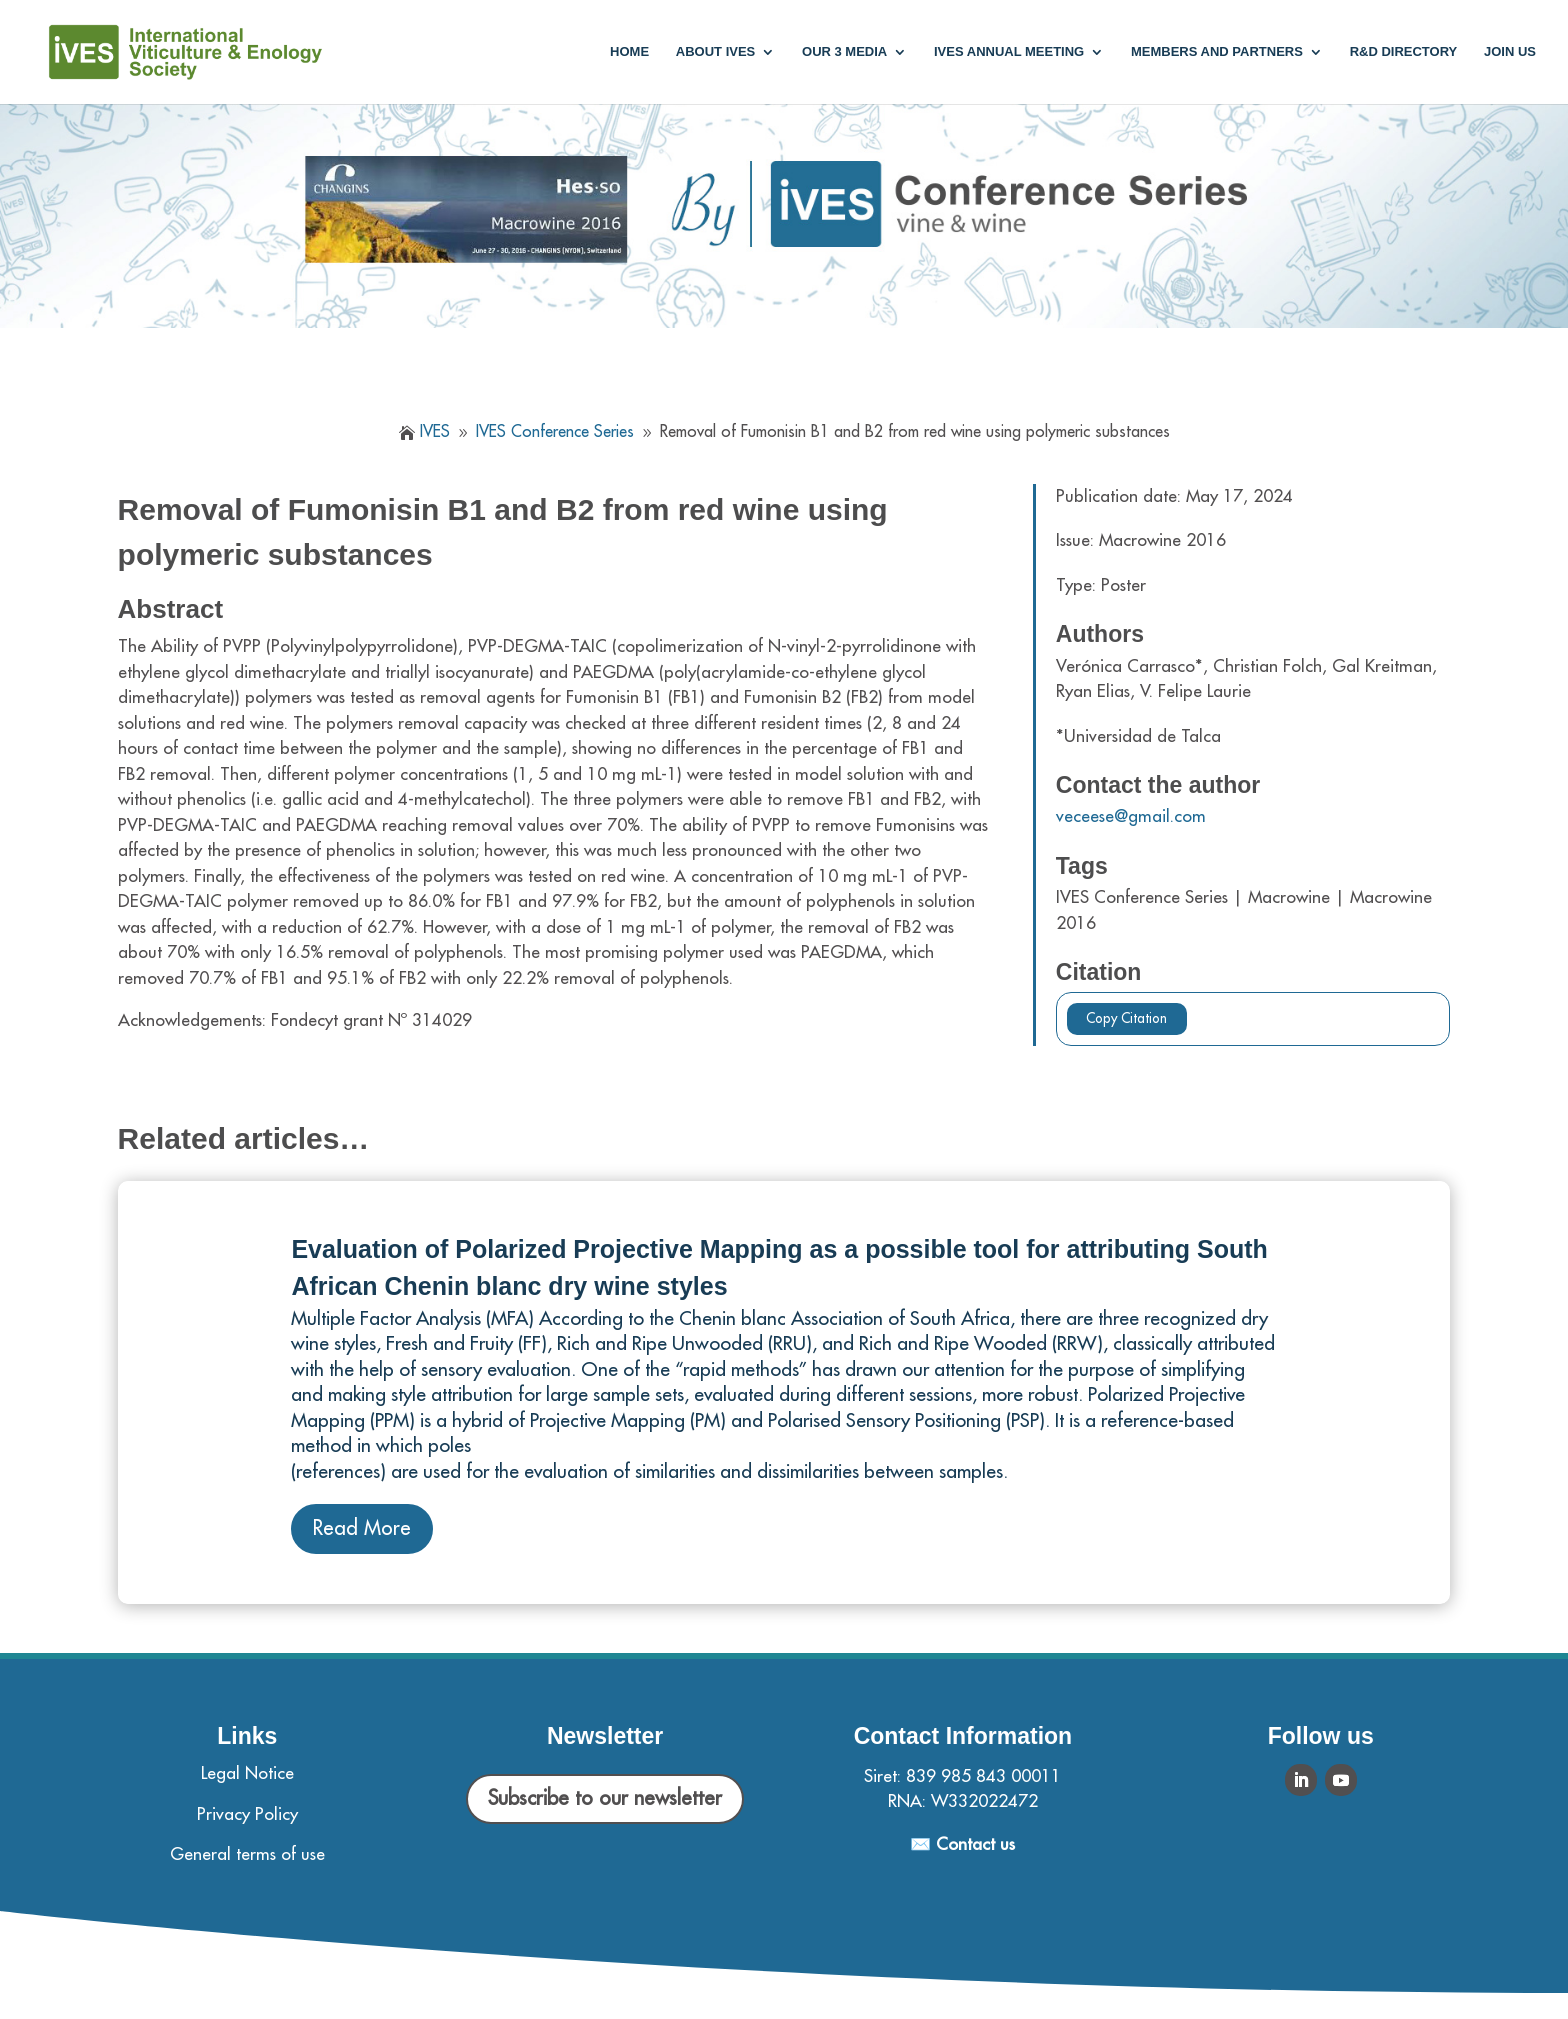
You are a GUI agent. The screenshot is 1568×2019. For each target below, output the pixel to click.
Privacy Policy (247, 1814)
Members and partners (1217, 52)
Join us (1510, 52)
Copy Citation (1126, 1018)
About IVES (715, 52)
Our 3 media (844, 52)
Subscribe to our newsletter (605, 1798)
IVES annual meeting (1009, 52)
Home (629, 52)
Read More (362, 1528)
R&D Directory (1404, 52)
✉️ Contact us (962, 1844)
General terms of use (247, 1854)
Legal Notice (247, 1773)
